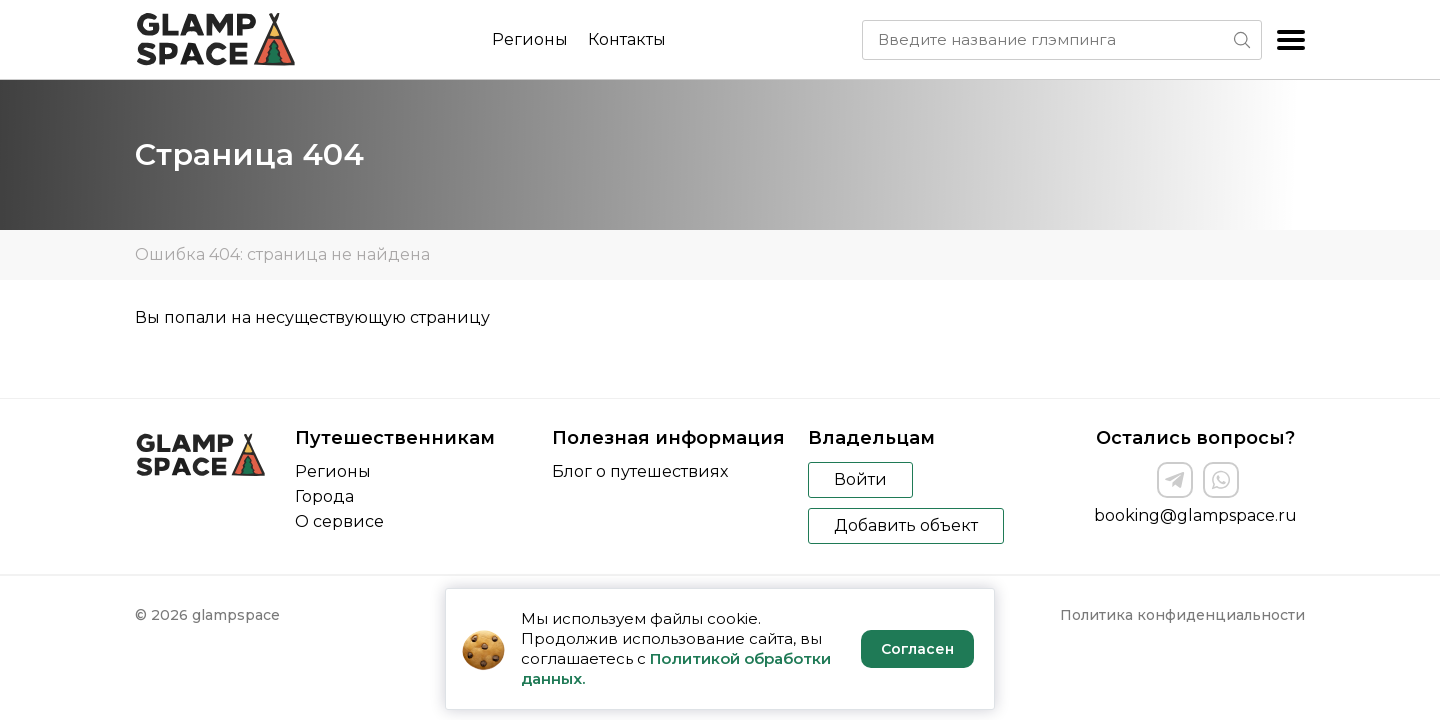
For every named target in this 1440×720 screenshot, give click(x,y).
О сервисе (339, 521)
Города (324, 496)
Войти (860, 479)
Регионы (530, 39)
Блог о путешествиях (640, 471)
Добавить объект (906, 525)
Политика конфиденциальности (1182, 615)
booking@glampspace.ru (1195, 515)
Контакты (627, 39)
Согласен (917, 649)
